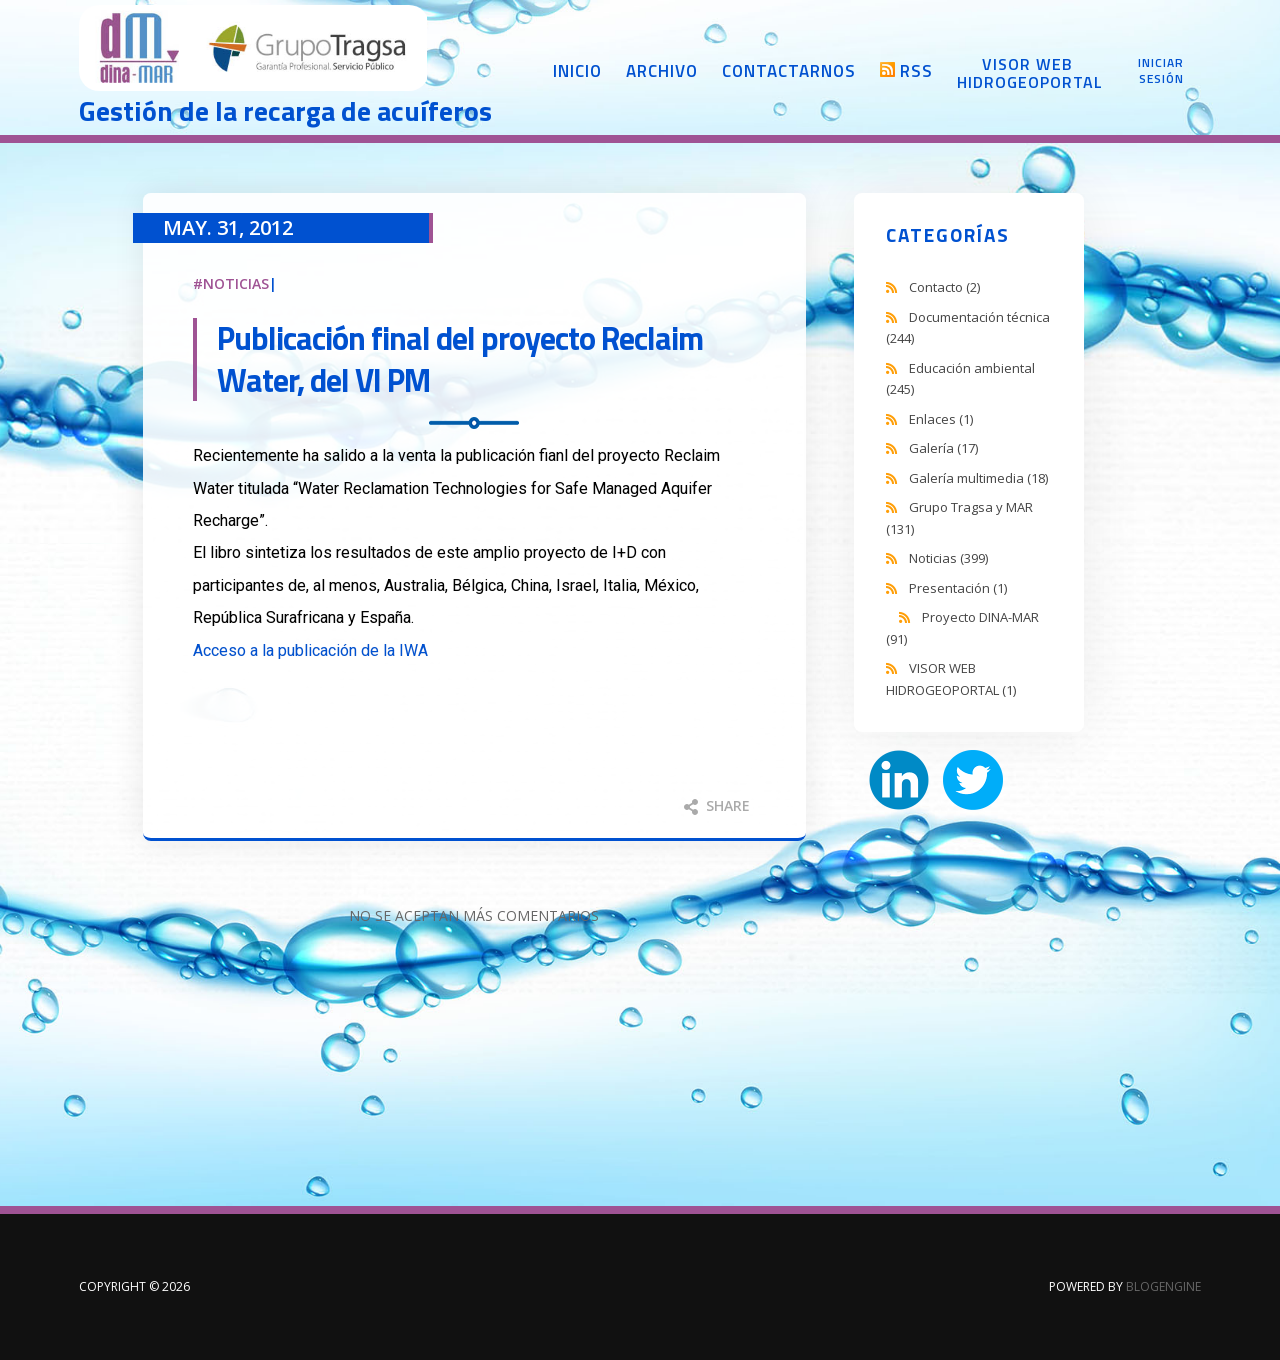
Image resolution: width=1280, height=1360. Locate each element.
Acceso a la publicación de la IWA (310, 650)
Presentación (958, 588)
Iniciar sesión (1161, 71)
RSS (916, 71)
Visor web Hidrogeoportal (1027, 73)
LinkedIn (899, 780)
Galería (943, 448)
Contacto (944, 287)
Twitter (973, 780)
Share (717, 805)
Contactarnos (789, 71)
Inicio (577, 71)
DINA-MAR (254, 50)
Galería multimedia (978, 478)
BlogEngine (1163, 1286)
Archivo (662, 71)
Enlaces (941, 419)
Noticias (236, 283)
